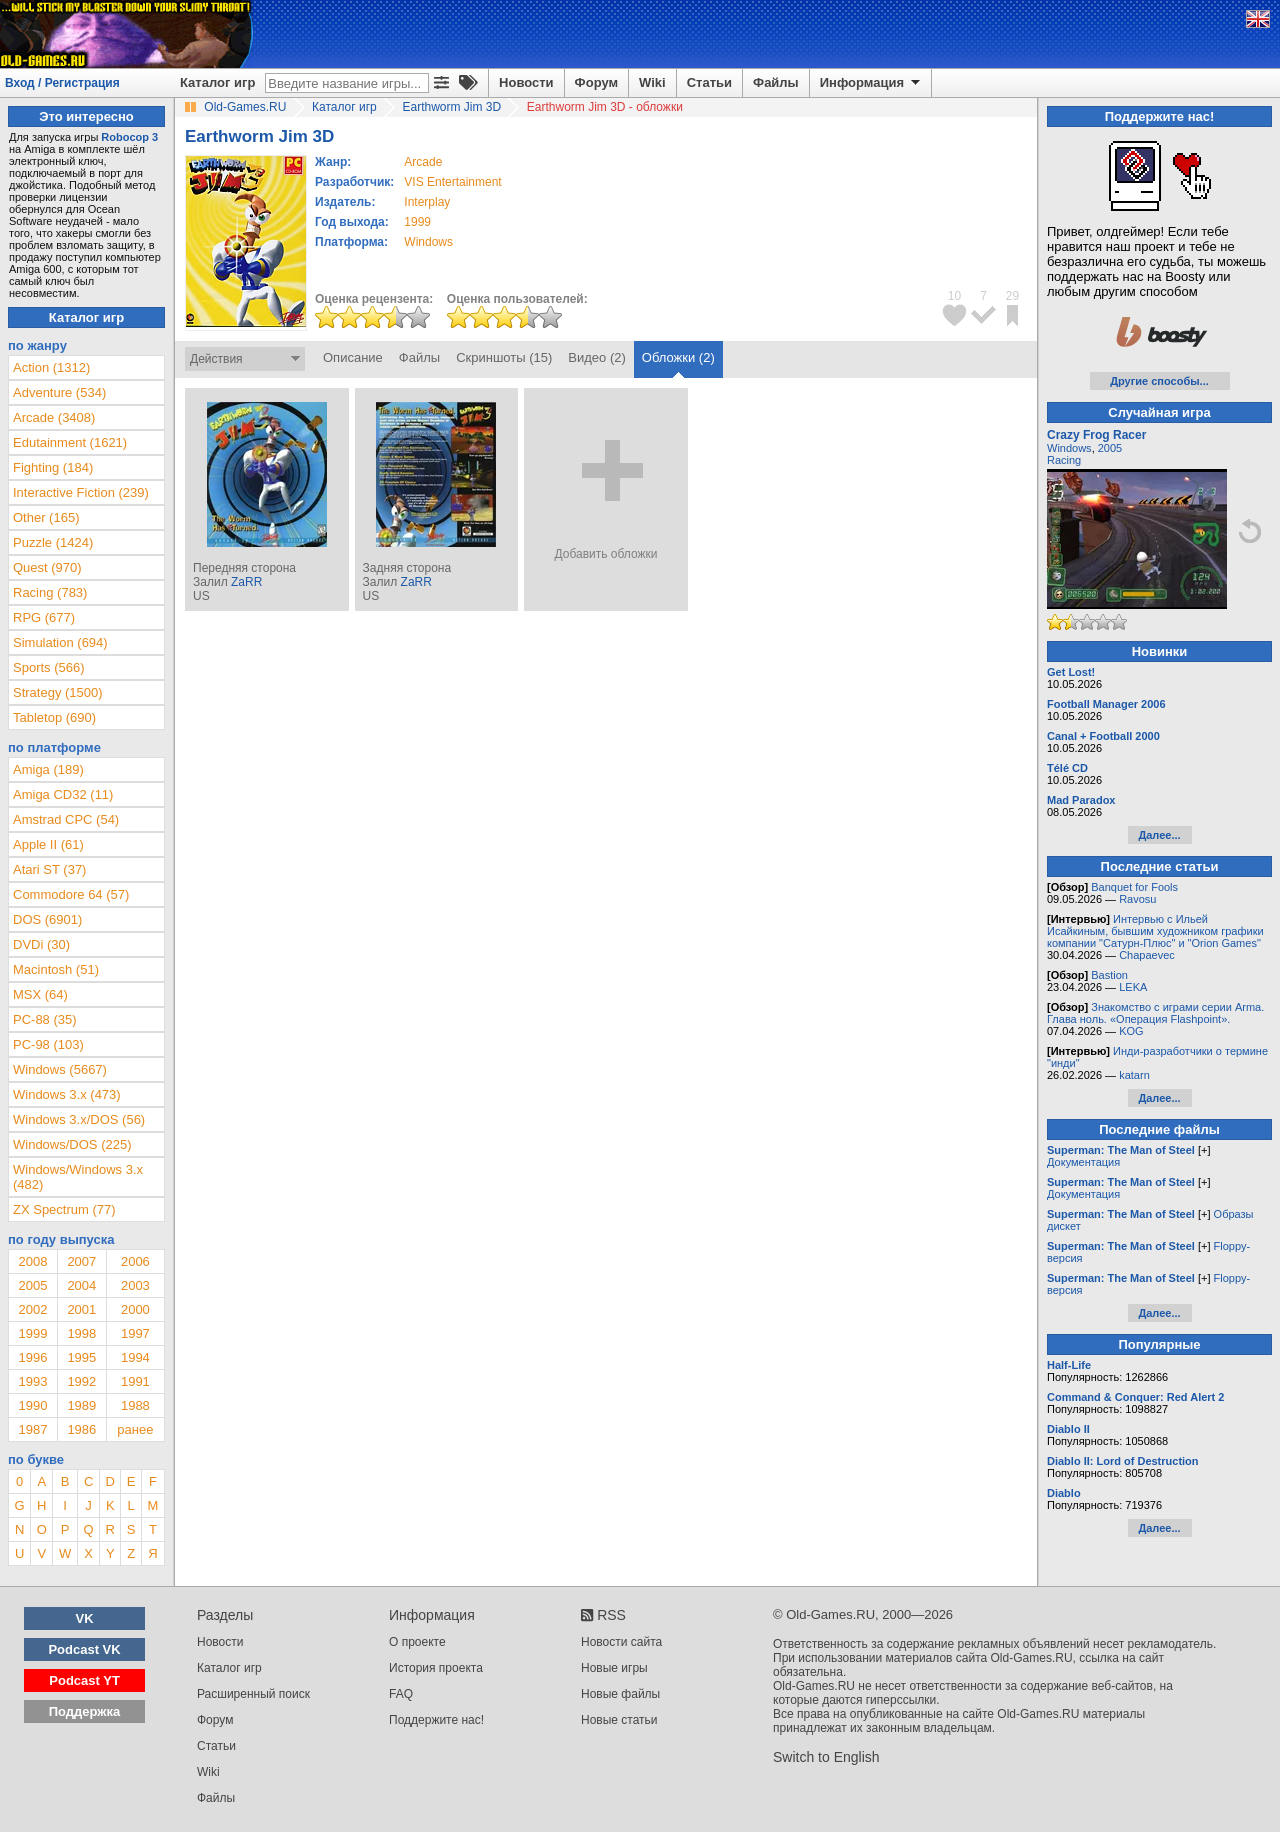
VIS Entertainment (452, 182)
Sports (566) (49, 667)
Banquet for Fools (1134, 887)
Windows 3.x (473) (67, 1094)
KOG (1131, 1031)
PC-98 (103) (48, 1044)
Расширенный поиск (253, 1694)
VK (85, 1618)
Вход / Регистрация (62, 83)
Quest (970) (47, 567)
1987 (32, 1429)
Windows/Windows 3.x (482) (78, 1177)
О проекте (417, 1642)
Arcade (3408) (54, 417)
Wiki (652, 82)
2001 (81, 1309)
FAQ (401, 1694)
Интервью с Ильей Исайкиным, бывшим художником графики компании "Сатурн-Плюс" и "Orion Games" (1155, 931)
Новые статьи (619, 1720)
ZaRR (246, 582)
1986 (81, 1429)
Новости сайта (621, 1642)
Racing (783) (50, 592)
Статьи (709, 82)
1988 (135, 1405)
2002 (32, 1309)
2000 (135, 1309)
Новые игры (614, 1668)
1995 (81, 1357)
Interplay (427, 202)
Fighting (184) (53, 467)
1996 (32, 1357)
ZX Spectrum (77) (64, 1209)
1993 (32, 1381)
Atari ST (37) (49, 869)
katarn (1134, 1075)
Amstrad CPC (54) (66, 819)
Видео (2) (596, 357)
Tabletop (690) (54, 717)
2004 (81, 1285)
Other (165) (46, 517)
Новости (526, 82)
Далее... (1159, 835)
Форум (596, 82)
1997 (135, 1333)
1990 (32, 1405)
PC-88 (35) (45, 1019)
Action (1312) (51, 367)
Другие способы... (1159, 381)
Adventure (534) (59, 392)
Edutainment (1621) (70, 442)
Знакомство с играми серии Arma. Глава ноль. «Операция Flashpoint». (1155, 1013)
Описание (353, 357)
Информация (871, 83)
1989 (81, 1405)
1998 (81, 1333)
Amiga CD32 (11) (63, 794)
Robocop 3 (129, 137)
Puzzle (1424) (53, 542)
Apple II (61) (48, 844)
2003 (135, 1285)
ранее (135, 1429)
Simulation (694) (60, 642)
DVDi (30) (41, 944)
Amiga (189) (48, 769)
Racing (1064, 460)
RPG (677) (44, 617)
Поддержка (85, 1711)
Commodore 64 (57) (71, 894)
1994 (135, 1357)
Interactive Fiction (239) (81, 492)
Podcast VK (84, 1649)
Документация (1083, 1162)
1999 (417, 222)
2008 (32, 1261)
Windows (1069, 448)
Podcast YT (84, 1680)
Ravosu (1137, 899)
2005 (32, 1285)
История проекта (436, 1668)
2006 (135, 1261)
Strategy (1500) (58, 692)
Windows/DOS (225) (72, 1144)
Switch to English (826, 1757)
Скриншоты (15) (504, 357)
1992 (81, 1381)
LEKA (1133, 987)
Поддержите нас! (436, 1720)
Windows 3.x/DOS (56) (79, 1119)
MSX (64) (40, 994)
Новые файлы (620, 1694)
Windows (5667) (60, 1069)
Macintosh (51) (56, 969)
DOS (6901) (47, 919)
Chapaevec (1147, 955)
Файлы (776, 82)
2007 (81, 1261)
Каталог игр (217, 82)
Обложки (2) (678, 357)
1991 (135, 1381)
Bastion (1109, 975)
